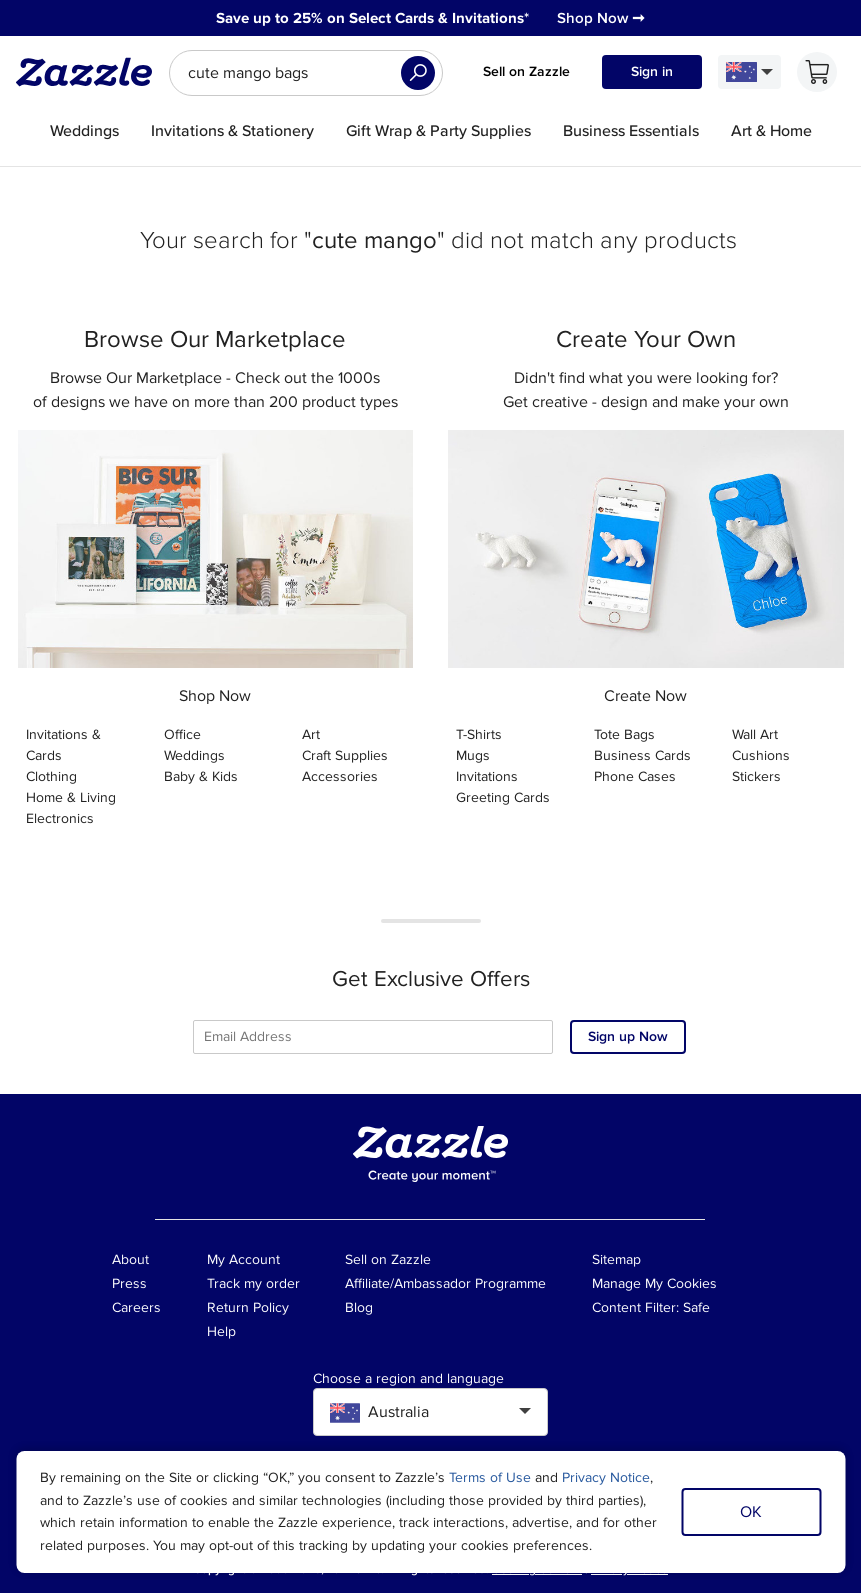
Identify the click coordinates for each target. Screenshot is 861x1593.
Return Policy (248, 1307)
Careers (136, 1307)
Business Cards (642, 755)
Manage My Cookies (654, 1283)
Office (182, 734)
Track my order (253, 1283)
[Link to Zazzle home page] (91, 72)
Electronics (60, 818)
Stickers (756, 776)
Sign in (652, 71)
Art (311, 734)
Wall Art (755, 734)
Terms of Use (490, 1477)
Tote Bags (624, 734)
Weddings (194, 755)
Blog (359, 1307)
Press (129, 1283)
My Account (243, 1259)
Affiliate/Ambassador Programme (445, 1283)
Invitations (487, 776)
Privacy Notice (606, 1477)
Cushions (761, 755)
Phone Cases (635, 776)
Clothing (51, 776)
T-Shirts (479, 734)
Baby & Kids (201, 776)
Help (221, 1331)
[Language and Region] (749, 72)
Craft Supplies (345, 755)
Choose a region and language (408, 1379)
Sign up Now (628, 1036)
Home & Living (71, 797)
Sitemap (616, 1259)
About (130, 1259)
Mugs (473, 755)
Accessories (340, 776)
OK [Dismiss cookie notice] (751, 1512)
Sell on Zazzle (526, 71)
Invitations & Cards (63, 745)
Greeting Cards (503, 797)
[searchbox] (306, 73)
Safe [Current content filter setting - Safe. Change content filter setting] (696, 1307)
